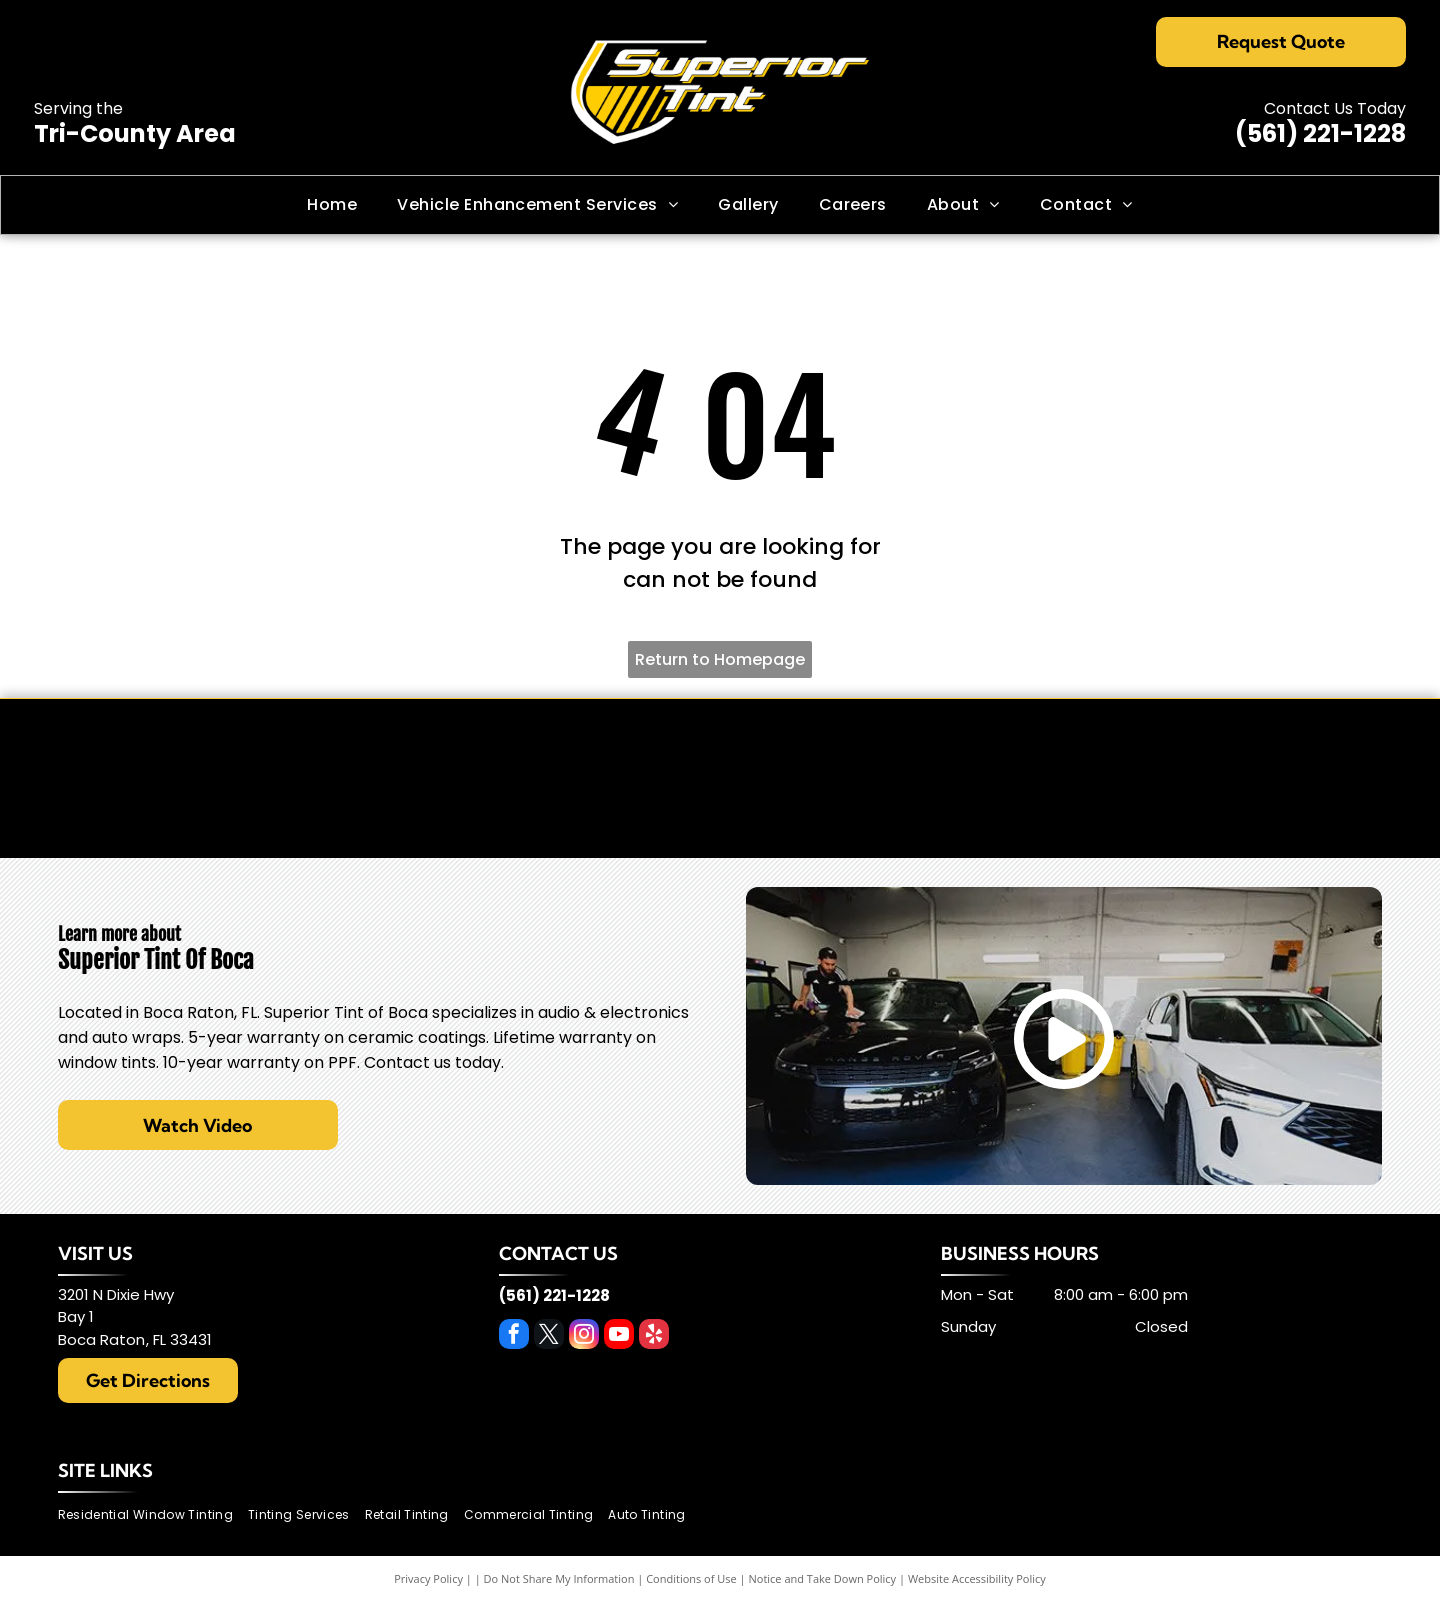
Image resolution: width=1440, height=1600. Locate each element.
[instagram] (584, 1336)
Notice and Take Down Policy (823, 1578)
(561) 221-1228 (1320, 133)
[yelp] (654, 1336)
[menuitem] (332, 205)
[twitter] (549, 1336)
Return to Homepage (720, 659)
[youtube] (619, 1336)
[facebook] (514, 1336)
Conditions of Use (691, 1578)
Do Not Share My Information (559, 1578)
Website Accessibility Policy (977, 1578)
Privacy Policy (428, 1578)
